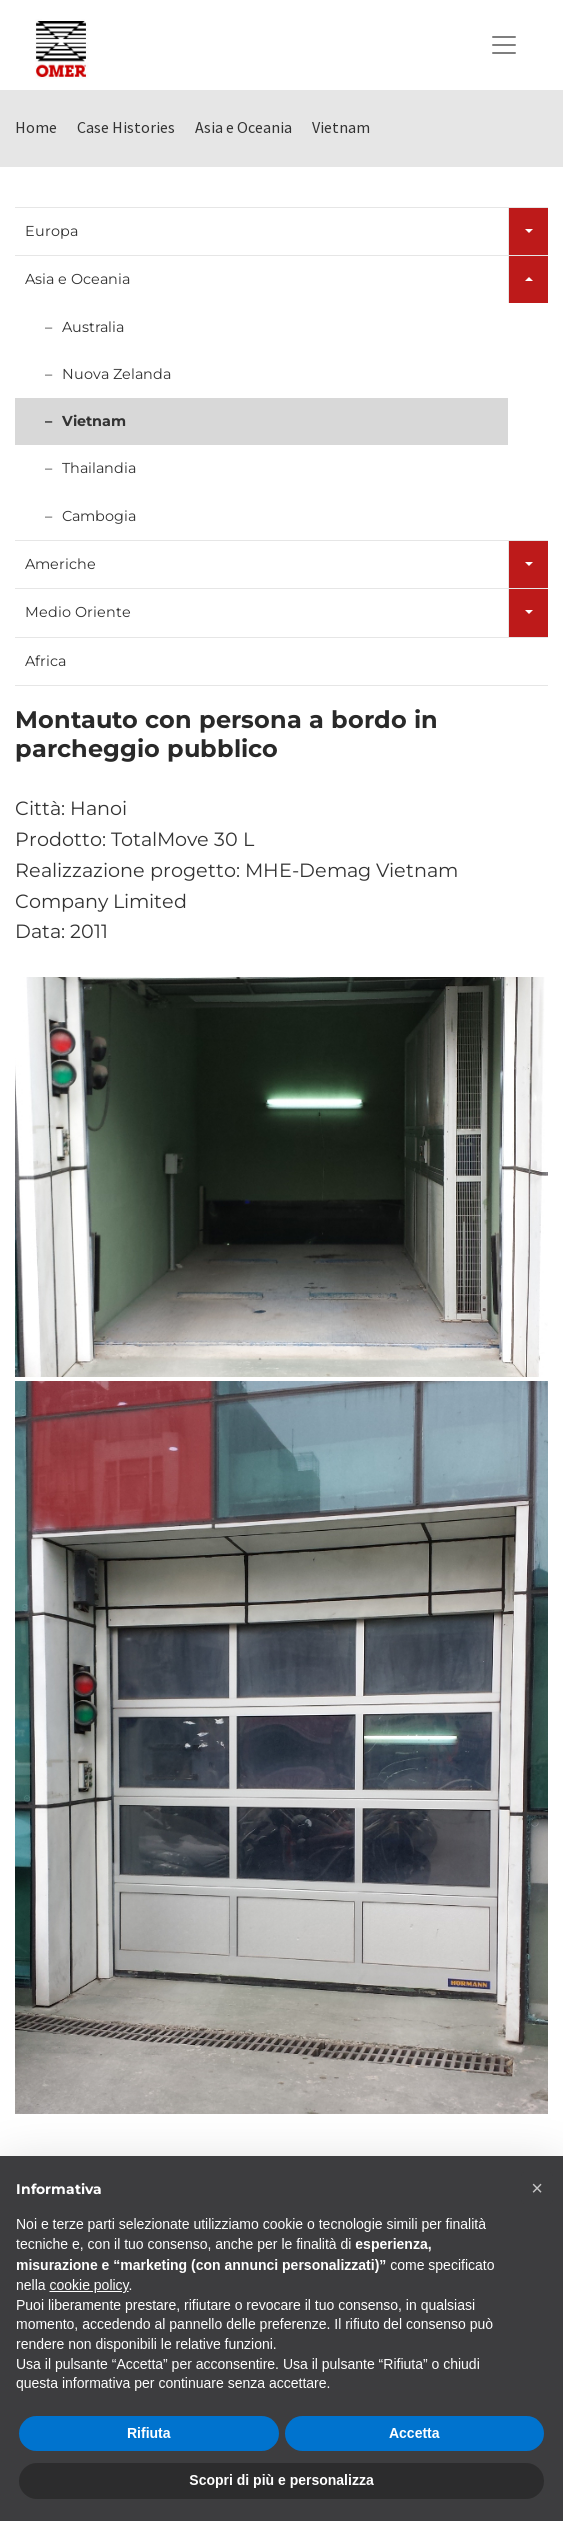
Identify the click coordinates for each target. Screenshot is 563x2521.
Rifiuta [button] (149, 2433)
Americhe (60, 564)
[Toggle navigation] (504, 45)
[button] (537, 2188)
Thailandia (99, 468)
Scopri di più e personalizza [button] (281, 2480)
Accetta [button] (414, 2433)
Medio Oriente (78, 612)
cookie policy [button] (88, 2285)
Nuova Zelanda (116, 374)
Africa (45, 661)
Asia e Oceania (77, 279)
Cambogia (99, 516)
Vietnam (94, 421)
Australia (93, 327)
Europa (51, 231)
